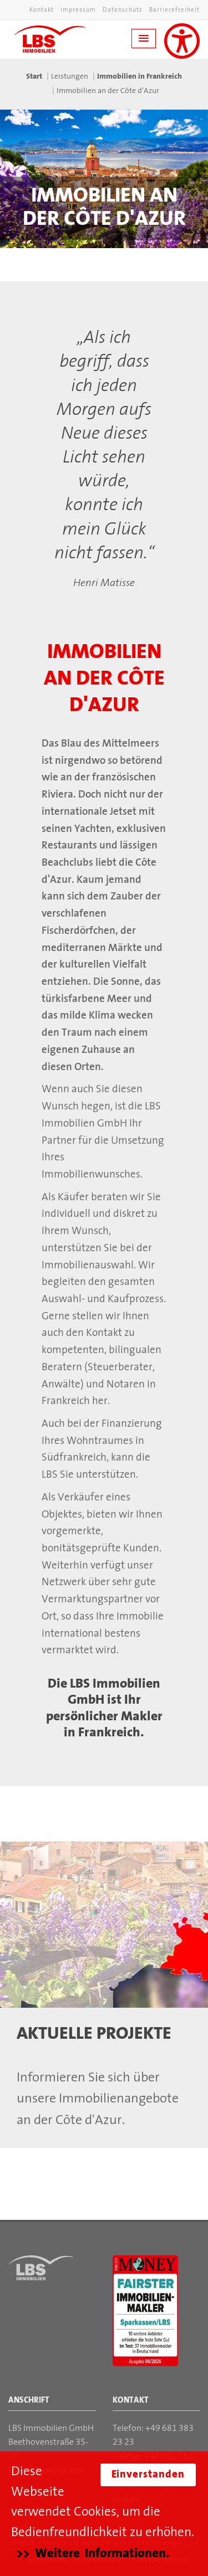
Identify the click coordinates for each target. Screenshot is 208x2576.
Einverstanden (148, 2475)
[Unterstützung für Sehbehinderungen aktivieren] (182, 41)
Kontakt (41, 10)
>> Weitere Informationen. (93, 2554)
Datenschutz (123, 10)
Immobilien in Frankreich (139, 76)
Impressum (78, 10)
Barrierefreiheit (174, 10)
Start (34, 76)
